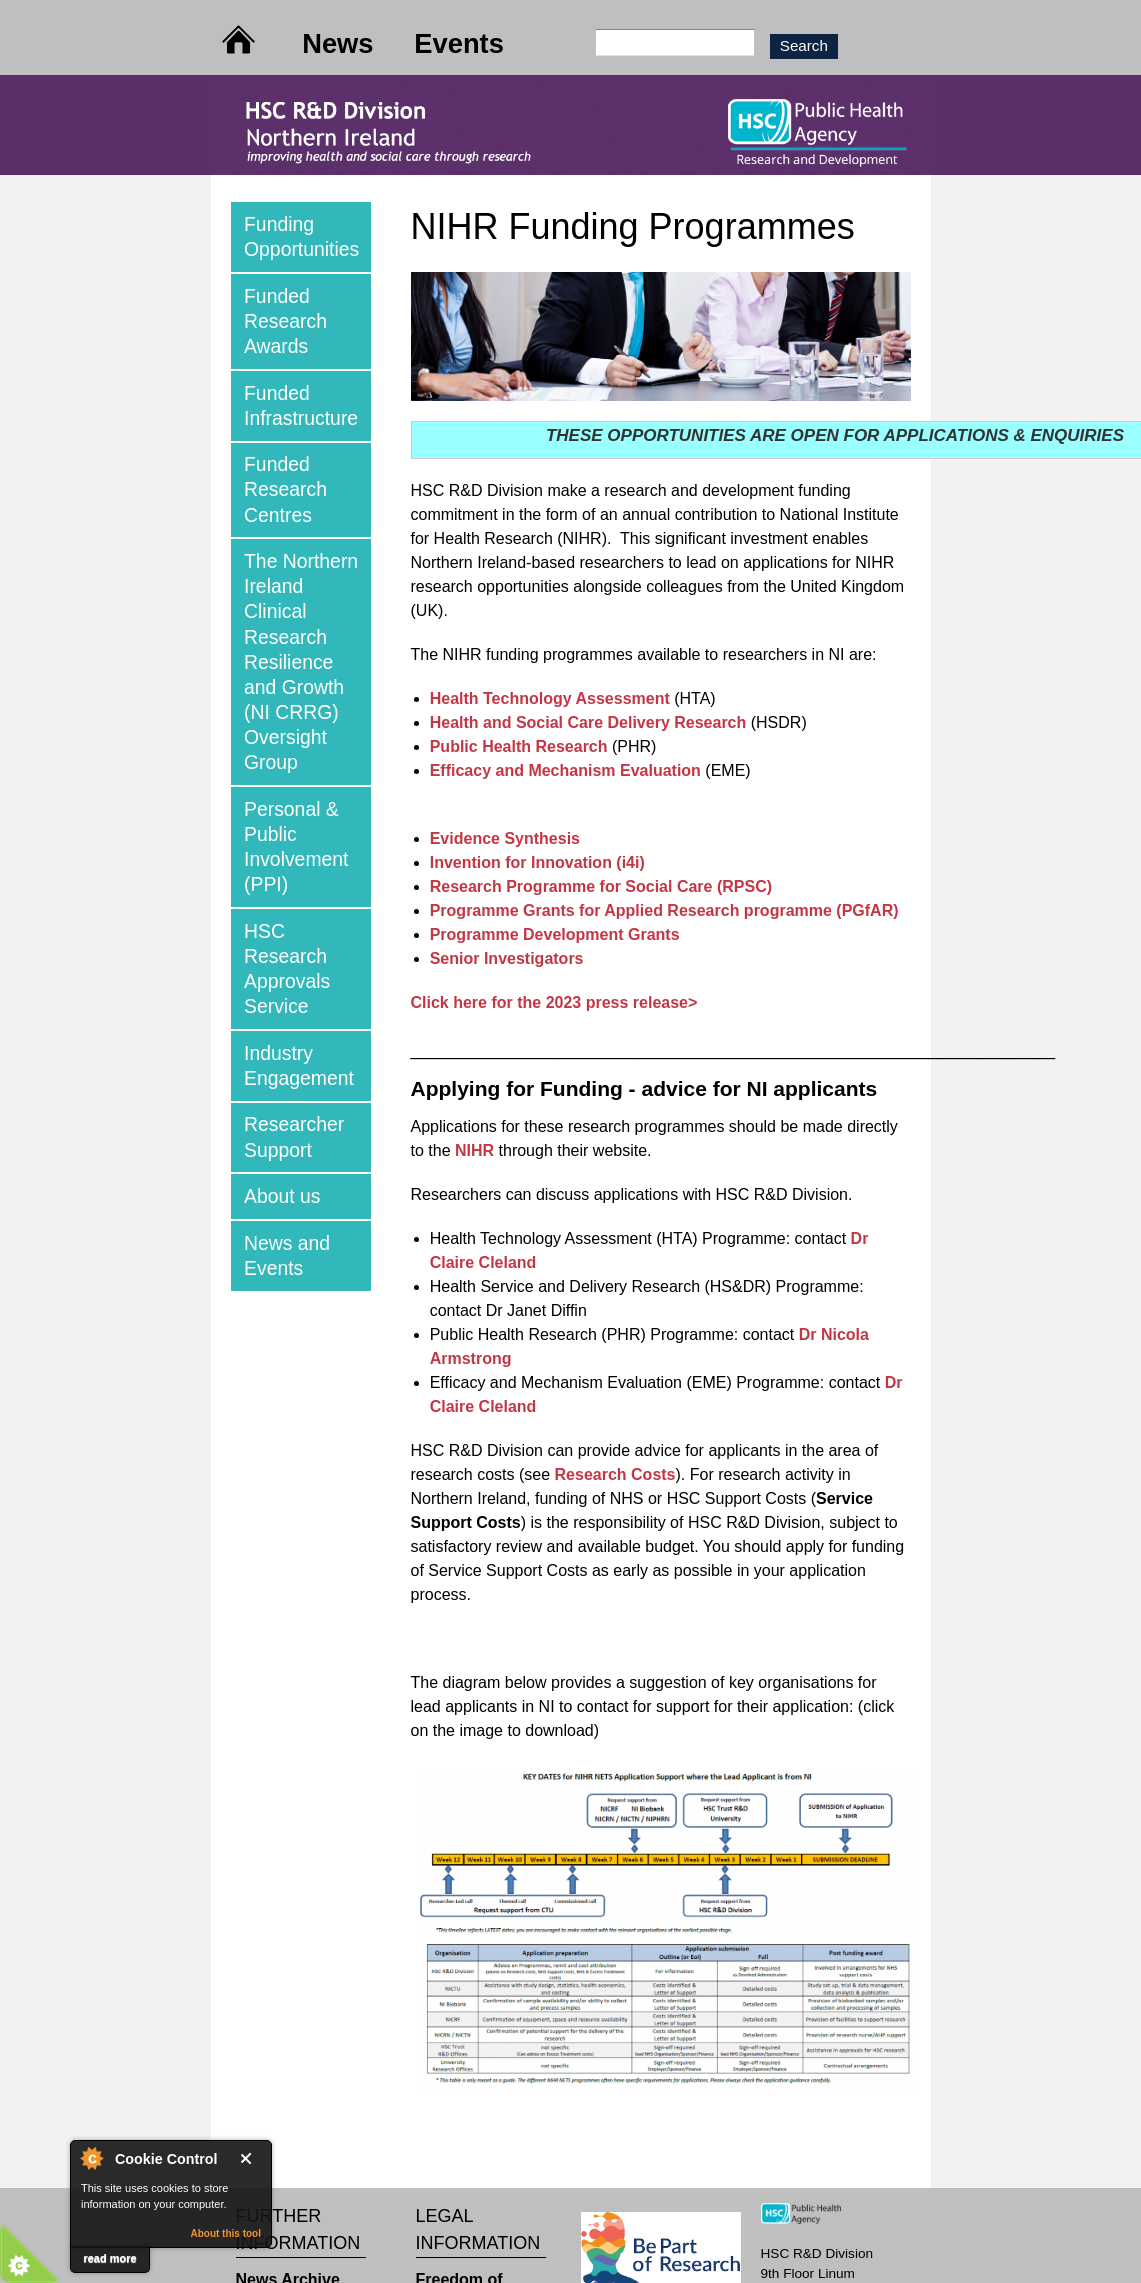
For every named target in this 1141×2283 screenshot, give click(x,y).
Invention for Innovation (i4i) (537, 862)
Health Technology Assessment (550, 698)
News (337, 43)
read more (109, 2258)
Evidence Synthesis (505, 838)
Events (459, 43)
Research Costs (615, 1474)
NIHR (477, 1150)
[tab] (301, 237)
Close (250, 2158)
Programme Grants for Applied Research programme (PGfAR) (664, 910)
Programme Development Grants (555, 934)
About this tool (225, 2233)
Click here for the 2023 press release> (554, 1002)
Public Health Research (519, 746)
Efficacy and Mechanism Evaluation (565, 770)
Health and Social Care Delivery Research (588, 722)
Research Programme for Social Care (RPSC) (601, 886)
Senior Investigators (507, 958)
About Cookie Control (91, 2158)
